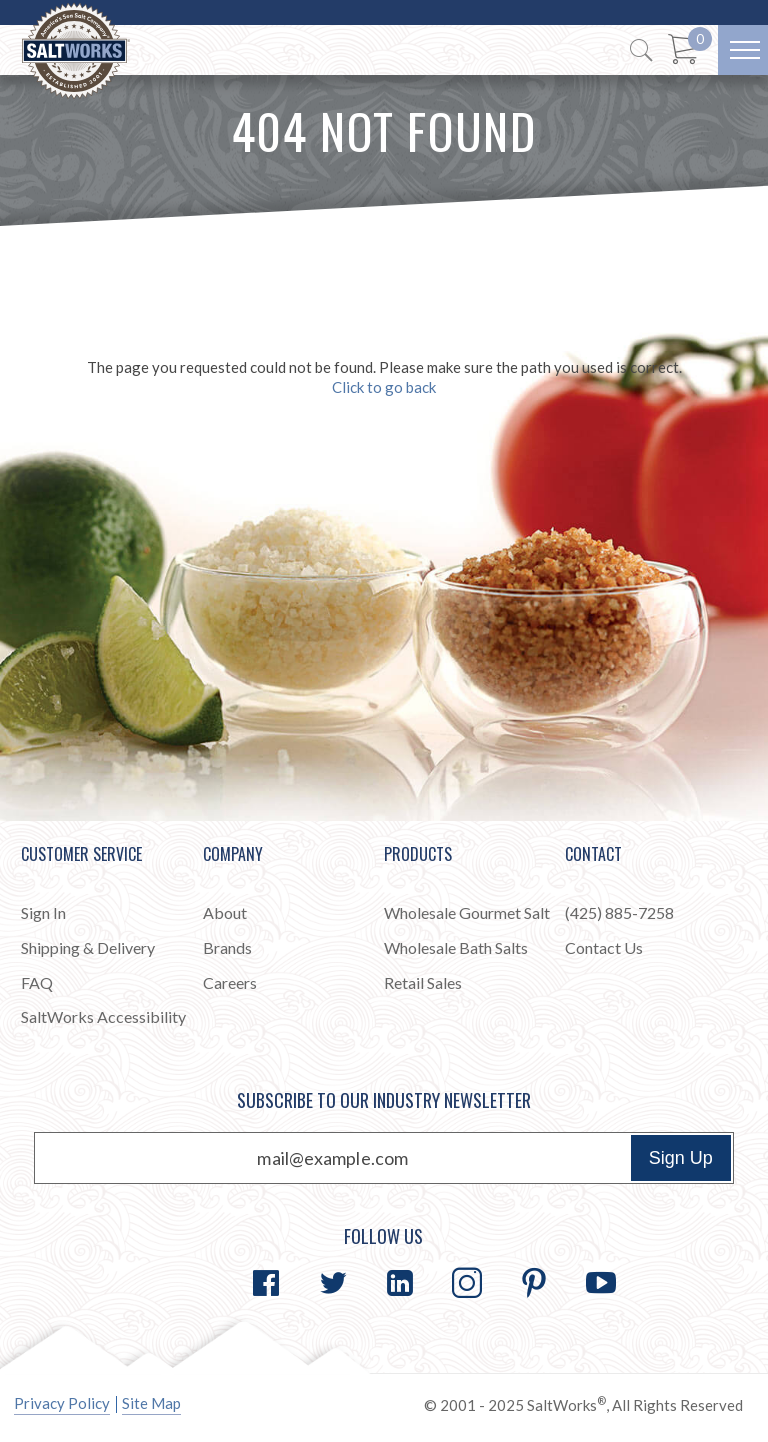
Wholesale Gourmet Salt (467, 912)
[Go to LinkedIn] (400, 1283)
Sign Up (681, 1158)
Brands (227, 947)
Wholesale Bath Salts (456, 947)
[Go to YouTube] (601, 1283)
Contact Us (604, 947)
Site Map (151, 1403)
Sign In (43, 912)
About (225, 912)
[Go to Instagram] (467, 1283)
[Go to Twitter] (333, 1283)
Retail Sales (423, 982)
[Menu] (743, 50)
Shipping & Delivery (88, 947)
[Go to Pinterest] (534, 1283)
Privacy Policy (62, 1403)
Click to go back (384, 387)
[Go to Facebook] (266, 1283)
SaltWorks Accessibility (103, 1016)
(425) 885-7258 (619, 912)
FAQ (37, 982)
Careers (230, 982)
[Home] (76, 51)
